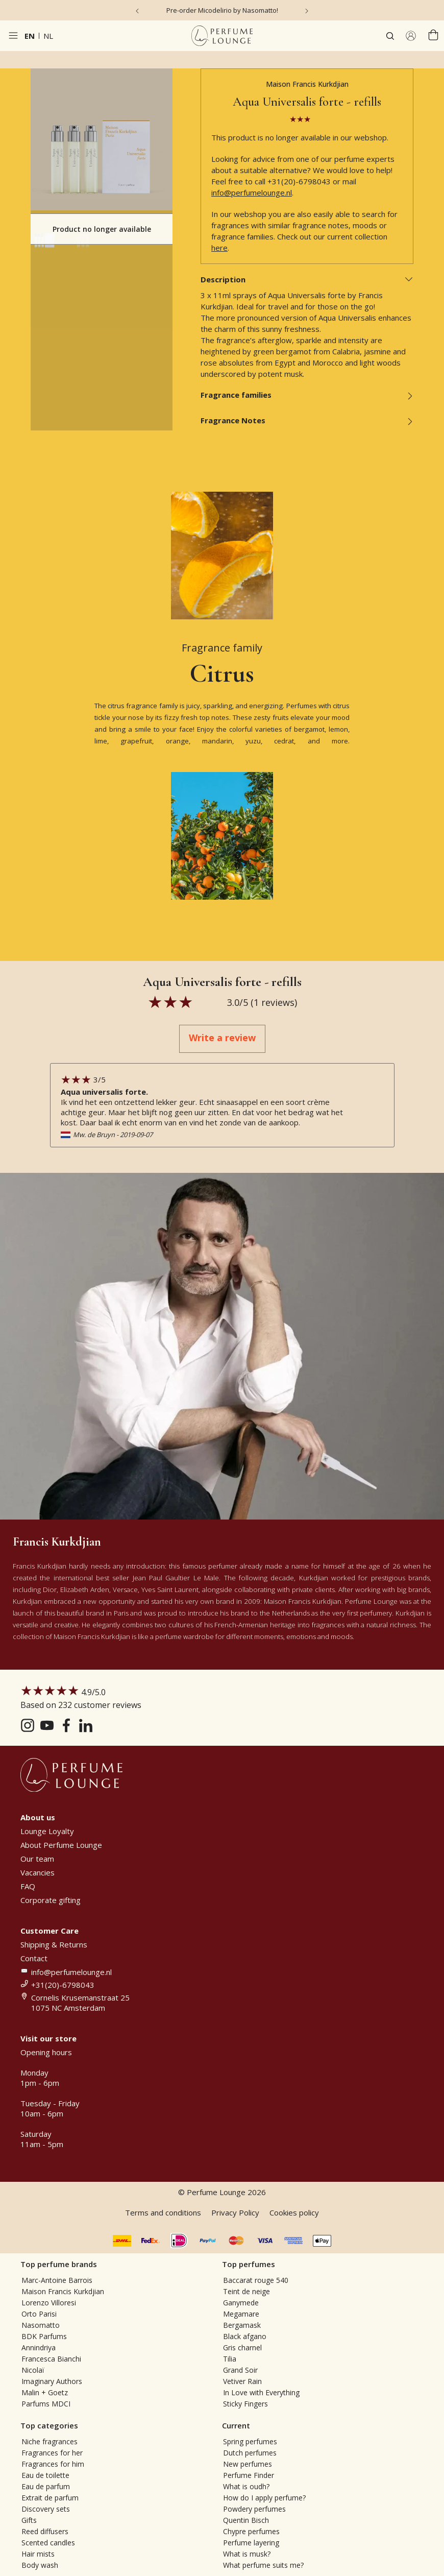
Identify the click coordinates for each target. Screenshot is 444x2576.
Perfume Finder (248, 2475)
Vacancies (37, 1872)
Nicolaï (32, 2370)
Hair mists (38, 2554)
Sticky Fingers (245, 2404)
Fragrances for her (52, 2453)
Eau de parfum (45, 2486)
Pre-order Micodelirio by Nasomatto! (222, 10)
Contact (33, 1958)
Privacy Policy (235, 2212)
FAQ (27, 1886)
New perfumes (247, 2464)
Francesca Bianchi (51, 2359)
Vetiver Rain (242, 2381)
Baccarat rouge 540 (255, 2280)
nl (48, 36)
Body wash (39, 2565)
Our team (37, 1858)
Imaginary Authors (51, 2381)
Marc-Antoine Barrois (56, 2280)
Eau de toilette (45, 2475)
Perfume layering (251, 2542)
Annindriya (38, 2347)
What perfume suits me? (263, 2565)
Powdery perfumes (254, 2509)
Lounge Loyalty (47, 1831)
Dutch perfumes (250, 2453)
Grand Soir (240, 2370)
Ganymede (241, 2302)
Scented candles (48, 2542)
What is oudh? (246, 2486)
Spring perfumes (250, 2441)
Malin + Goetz (44, 2392)
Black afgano (244, 2336)
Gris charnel (242, 2347)
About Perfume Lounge (61, 1845)
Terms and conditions (163, 2212)
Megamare (241, 2314)
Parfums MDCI (45, 2404)
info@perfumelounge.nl (251, 192)
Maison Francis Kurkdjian (307, 84)
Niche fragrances (49, 2441)
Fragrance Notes (307, 420)
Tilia (229, 2359)
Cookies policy (294, 2212)
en (29, 36)
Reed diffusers (44, 2531)
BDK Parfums (44, 2336)
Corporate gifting (50, 1900)
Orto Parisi (39, 2314)
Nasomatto (40, 2325)
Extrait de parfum (50, 2497)
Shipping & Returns (53, 1944)
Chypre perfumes (251, 2531)
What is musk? (246, 2554)
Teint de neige (246, 2291)
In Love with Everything (261, 2392)
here (219, 248)
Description (307, 279)
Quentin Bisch (246, 2520)
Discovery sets (45, 2509)
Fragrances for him (52, 2464)
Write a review (222, 1037)
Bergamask (242, 2325)
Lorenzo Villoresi (48, 2302)
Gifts (29, 2520)
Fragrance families (307, 395)
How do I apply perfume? (264, 2497)
